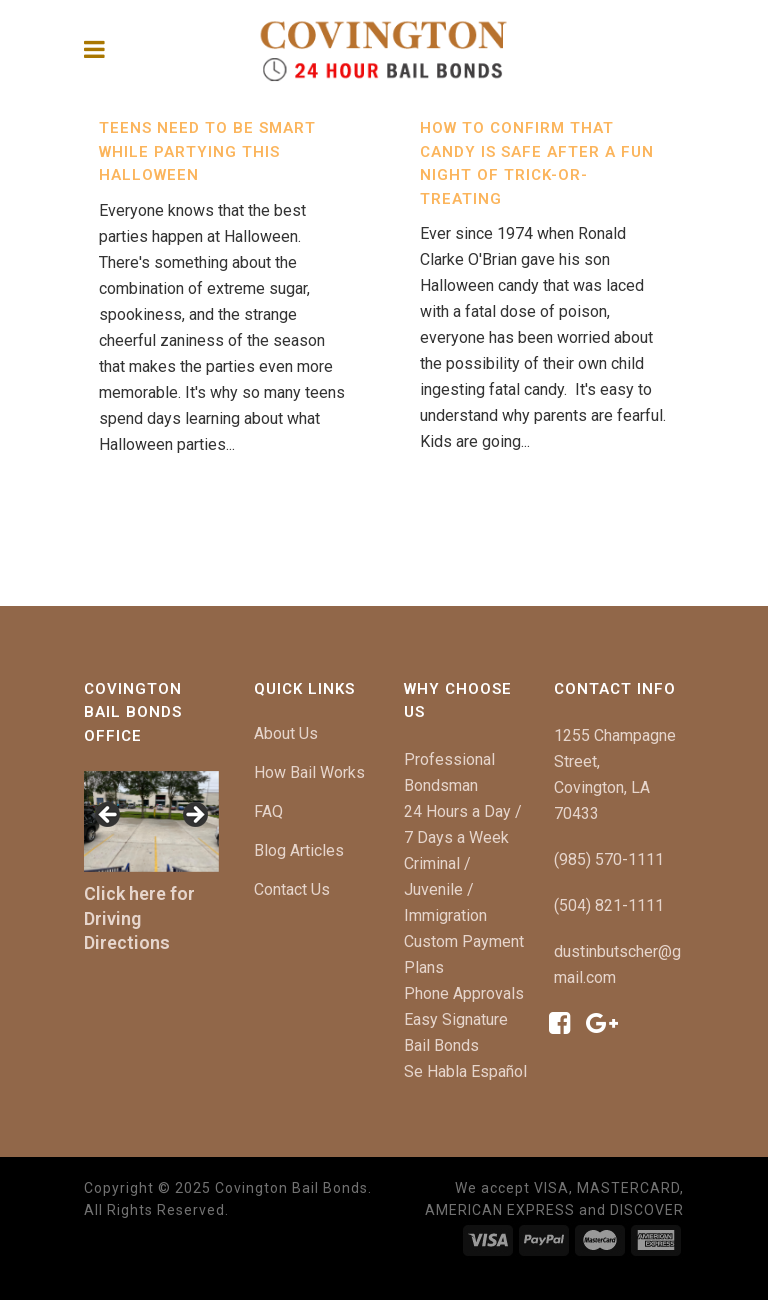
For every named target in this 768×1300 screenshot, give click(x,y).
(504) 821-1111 (609, 905)
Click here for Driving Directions (139, 918)
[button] (109, 816)
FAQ (268, 811)
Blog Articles (299, 850)
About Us (286, 733)
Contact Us (292, 889)
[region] (151, 821)
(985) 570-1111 (609, 859)
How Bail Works (309, 772)
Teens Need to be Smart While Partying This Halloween (207, 151)
